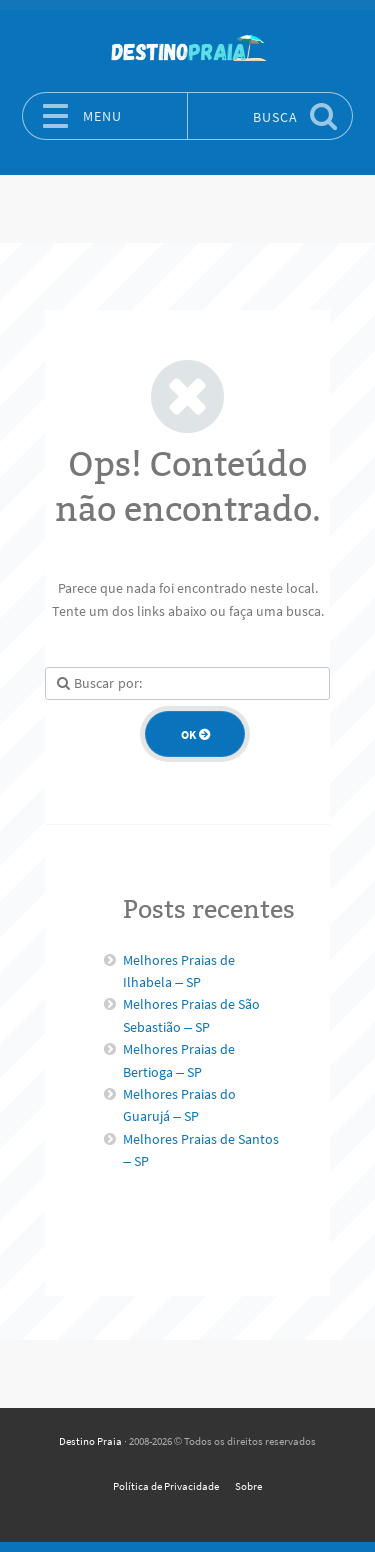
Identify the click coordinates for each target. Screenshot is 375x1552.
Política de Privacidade (166, 1486)
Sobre (248, 1486)
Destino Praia (90, 1441)
